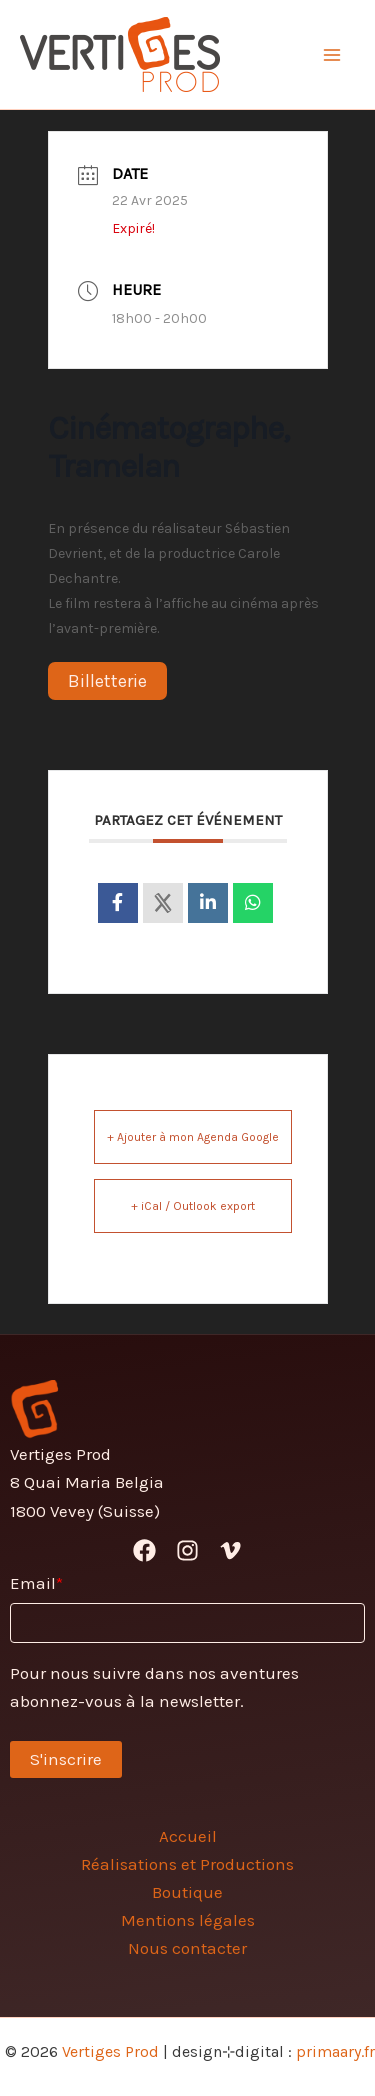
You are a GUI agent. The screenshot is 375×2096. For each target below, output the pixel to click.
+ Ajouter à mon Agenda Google (193, 1137)
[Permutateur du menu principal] (333, 55)
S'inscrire (66, 1759)
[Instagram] (187, 1550)
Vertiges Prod (110, 2051)
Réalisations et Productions (187, 1864)
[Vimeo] (230, 1550)
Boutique (187, 1892)
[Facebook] (144, 1550)
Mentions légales (188, 1920)
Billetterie (107, 681)
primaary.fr (335, 2051)
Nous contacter (187, 1948)
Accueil (188, 1836)
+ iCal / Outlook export (193, 1206)
